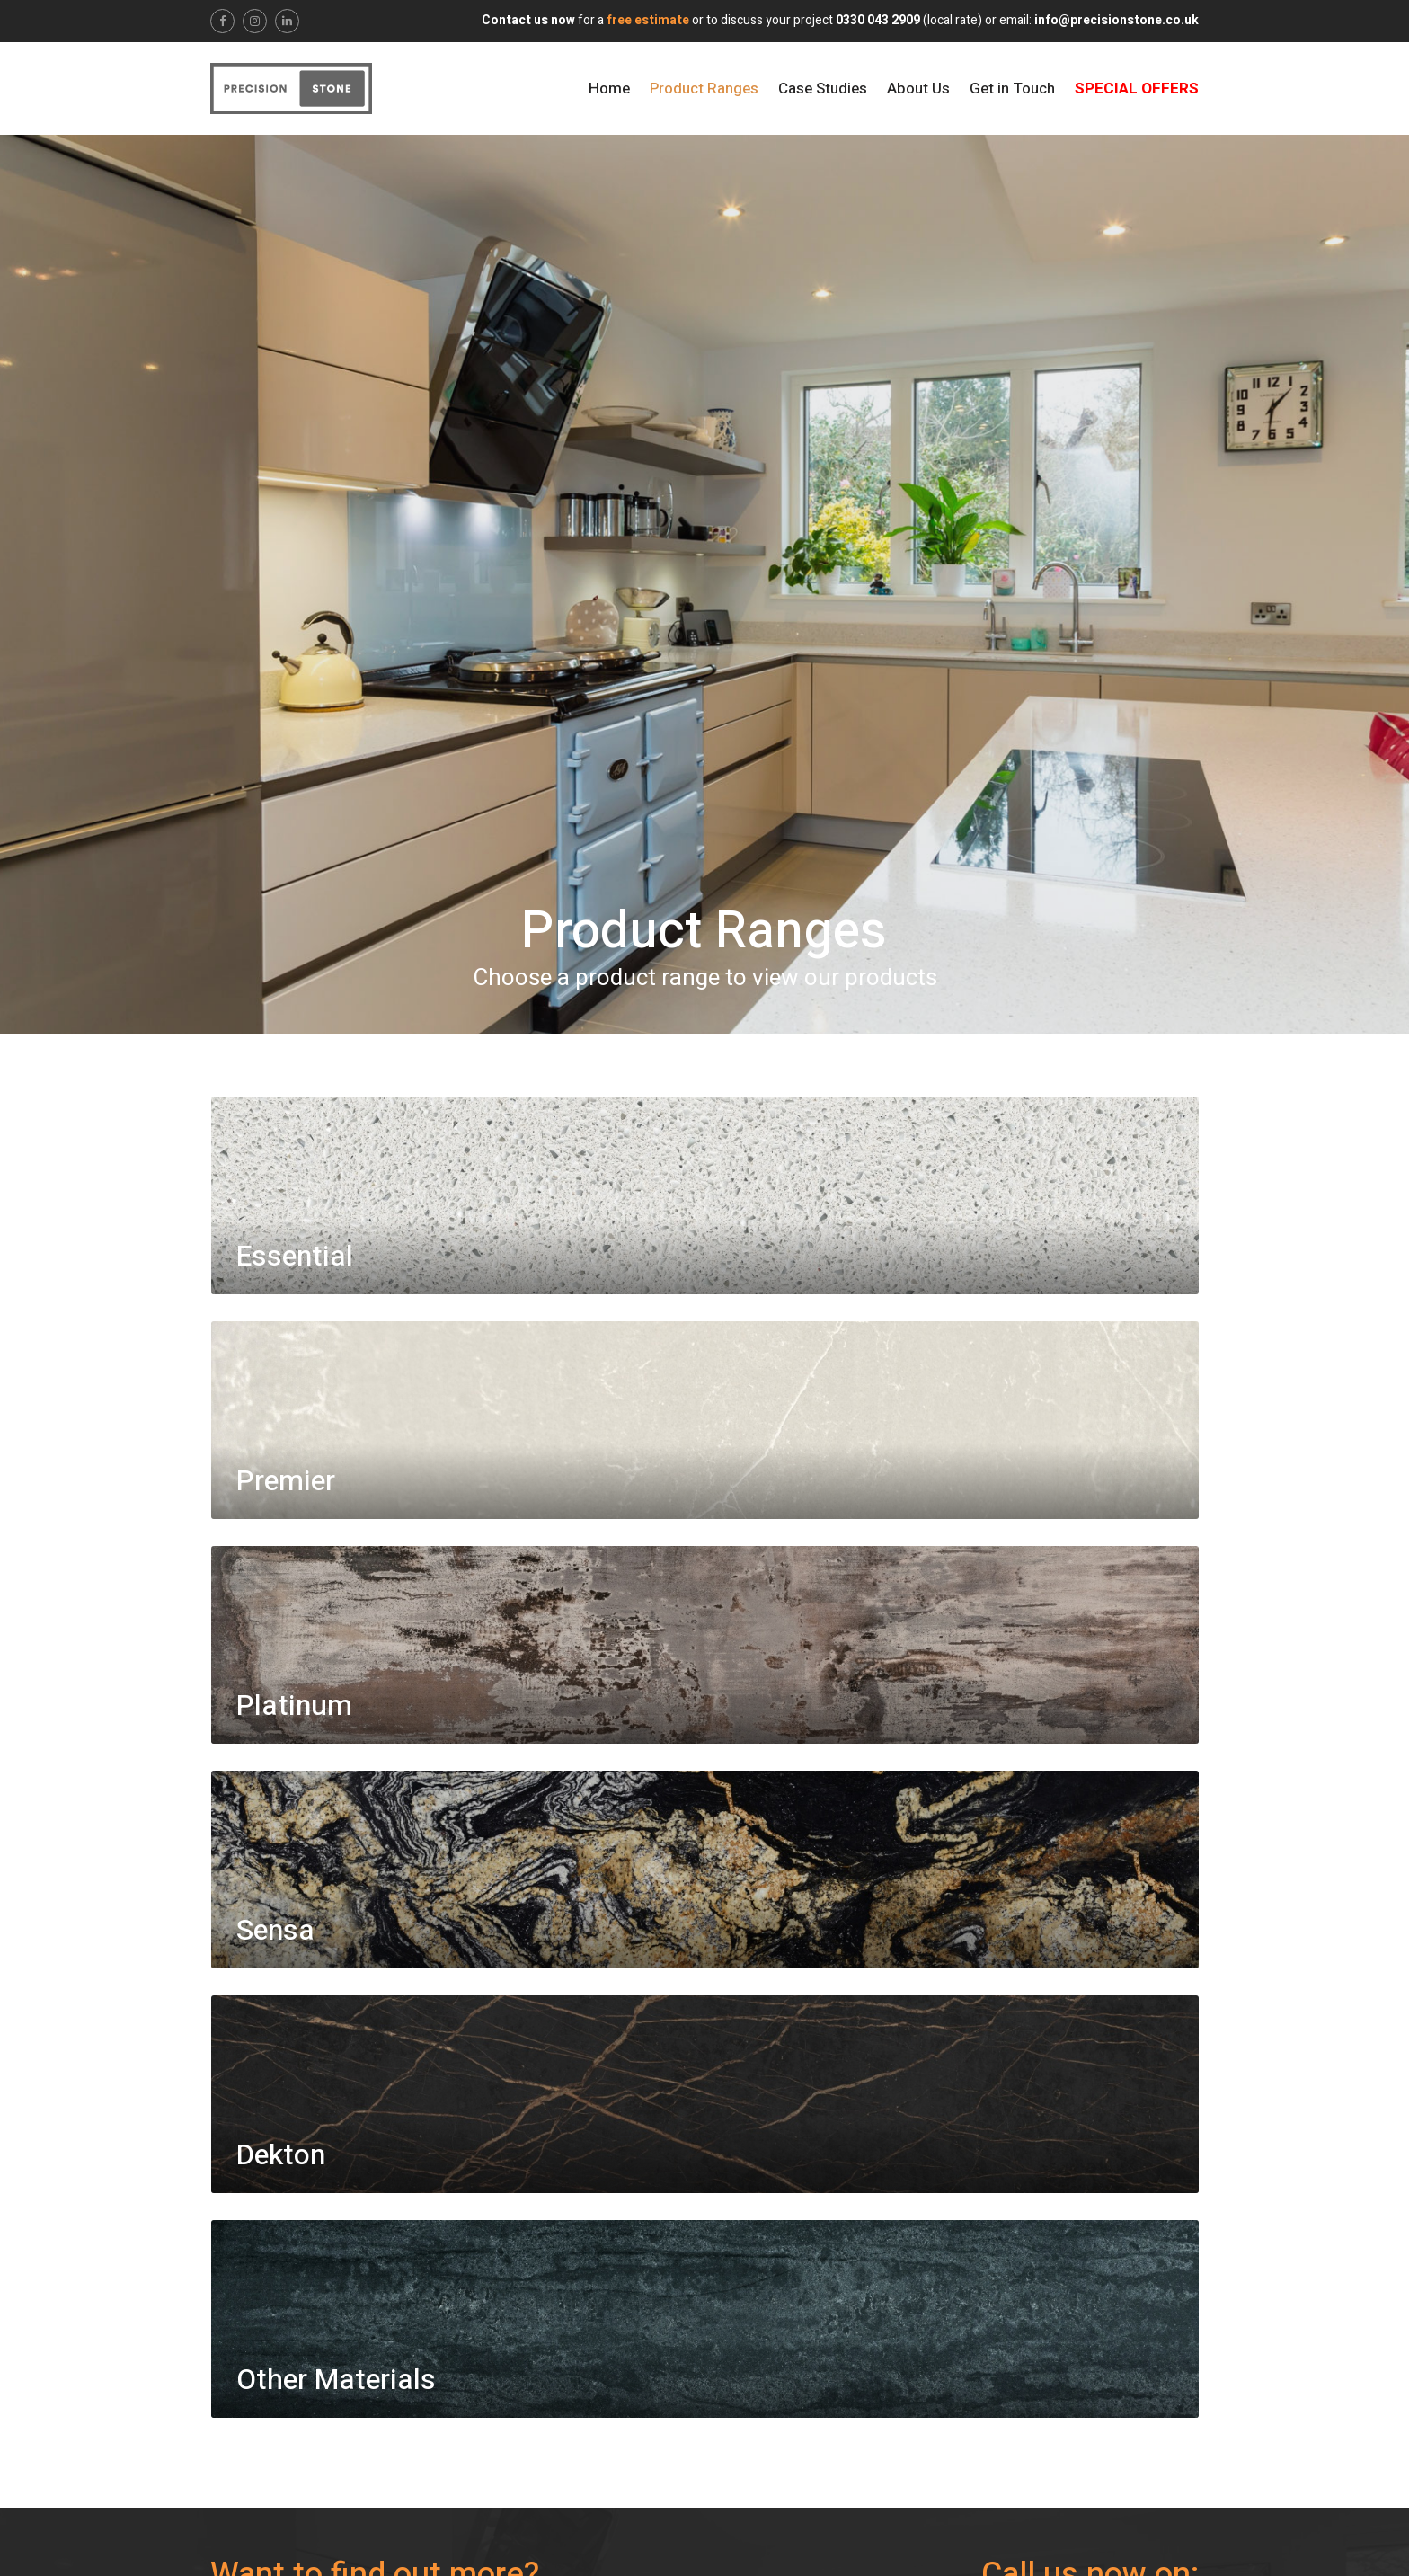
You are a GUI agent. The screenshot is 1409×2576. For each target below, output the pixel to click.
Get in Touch (1012, 89)
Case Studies (822, 89)
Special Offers (1137, 89)
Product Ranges (704, 89)
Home (609, 89)
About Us (918, 89)
